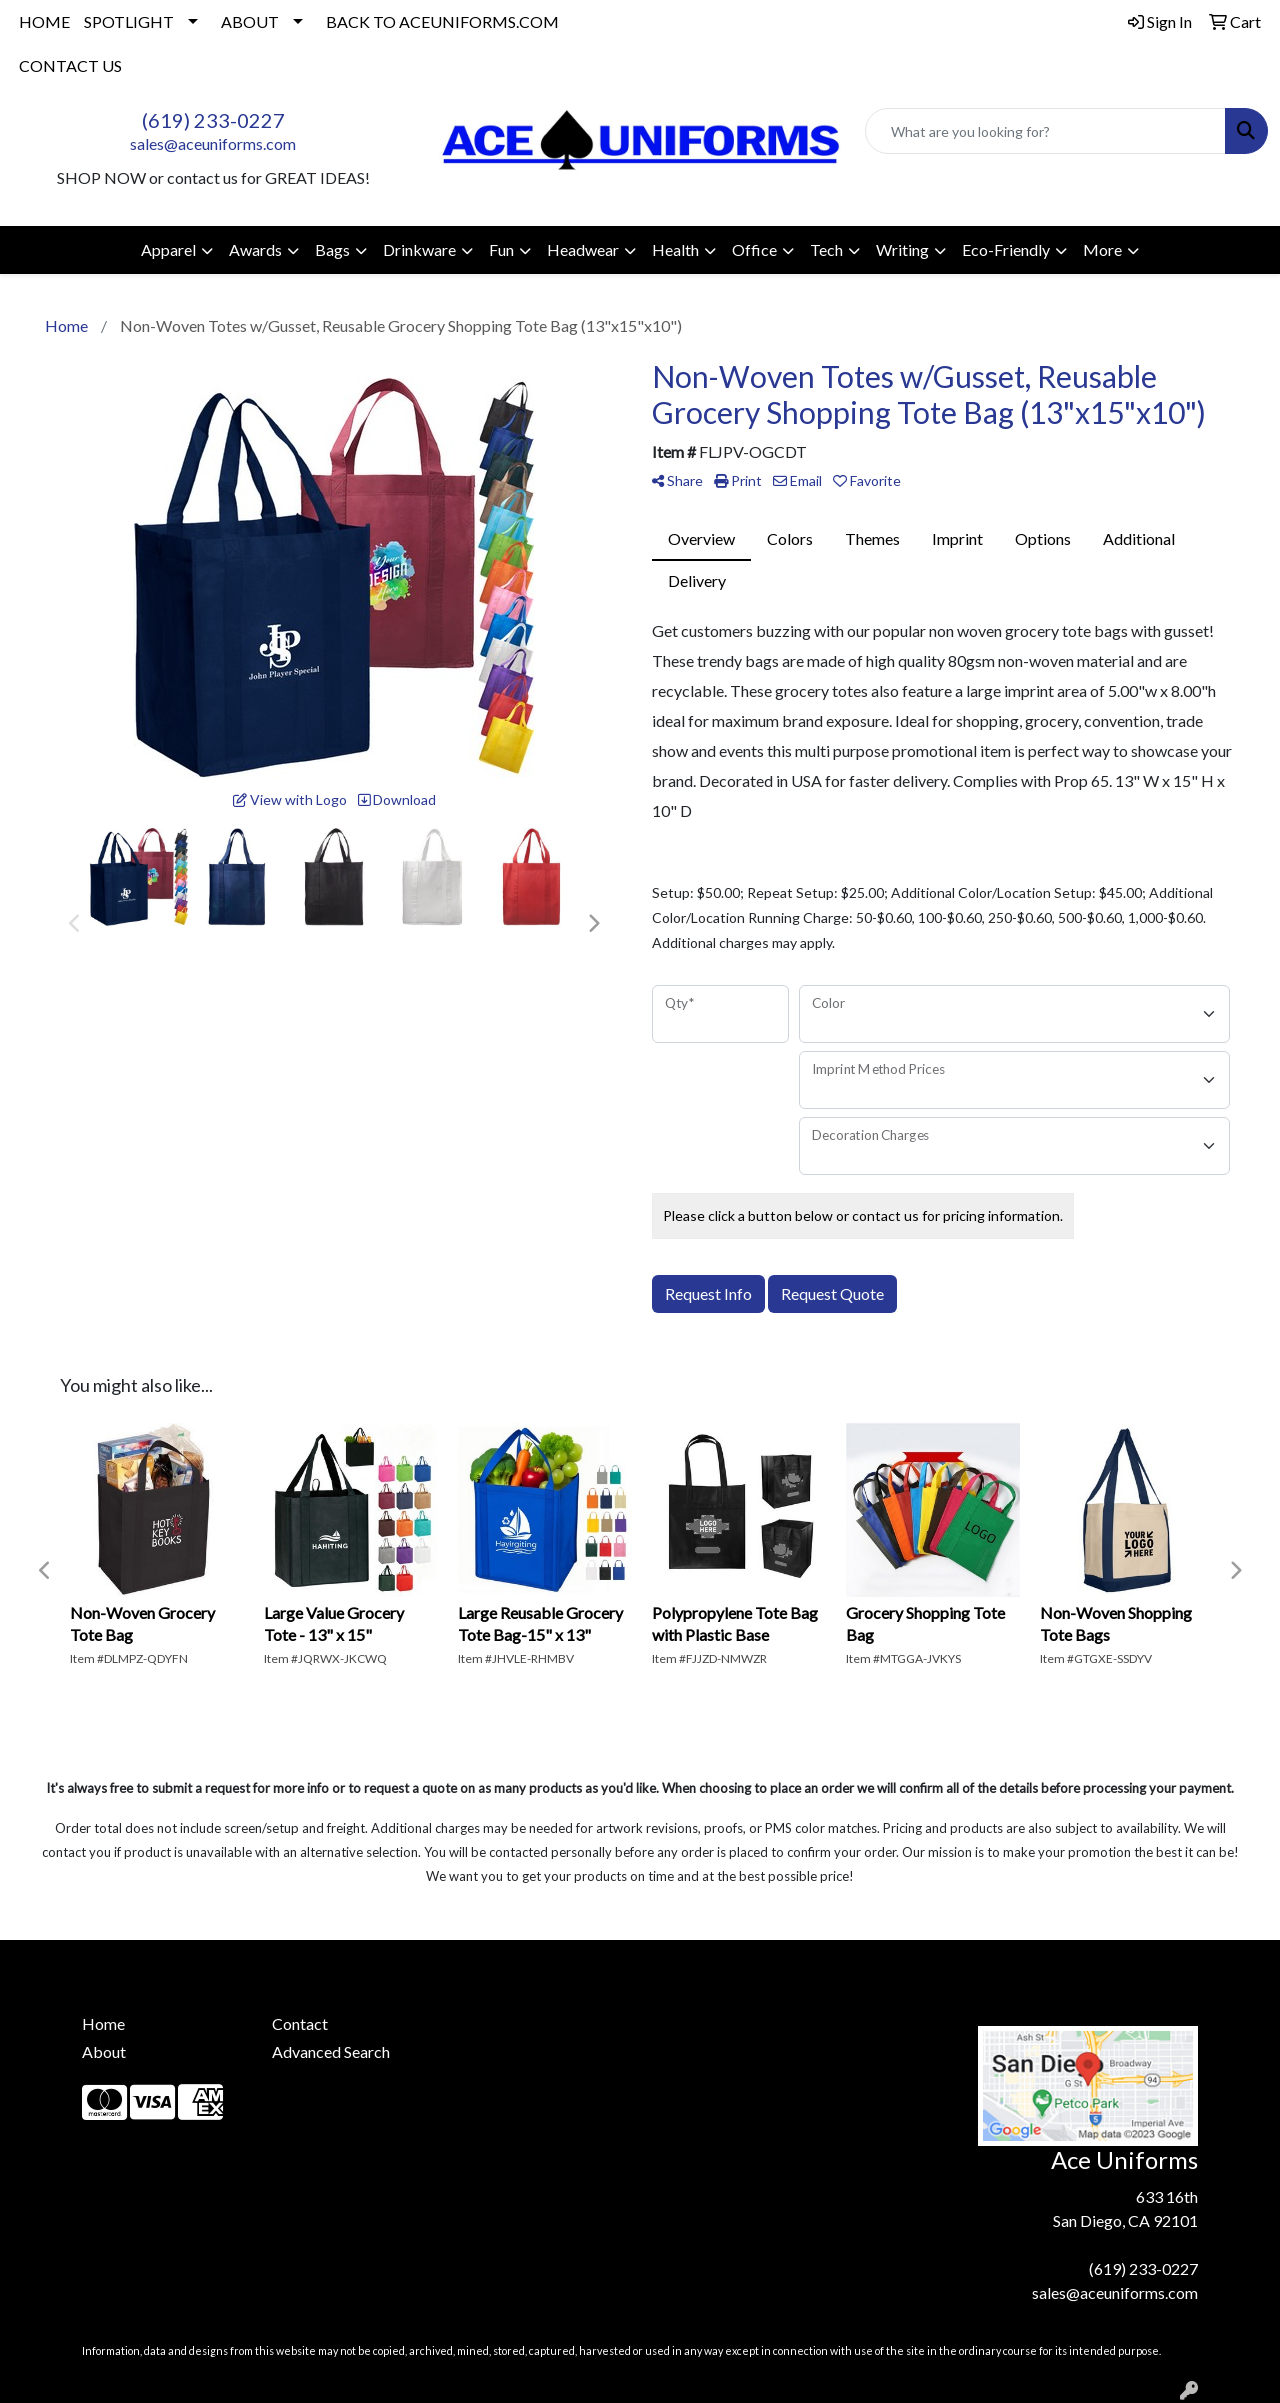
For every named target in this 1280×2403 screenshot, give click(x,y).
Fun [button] (501, 249)
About (104, 2051)
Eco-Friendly (1006, 249)
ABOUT (250, 21)
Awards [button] (255, 249)
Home (103, 2023)
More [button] (1102, 249)
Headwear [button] (583, 249)
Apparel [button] (168, 249)
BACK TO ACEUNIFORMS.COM (442, 21)
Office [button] (754, 249)
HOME (44, 21)
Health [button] (675, 249)
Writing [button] (902, 249)
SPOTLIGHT (129, 21)
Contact (300, 2023)
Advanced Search (331, 2051)
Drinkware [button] (419, 249)
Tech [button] (826, 249)
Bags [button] (332, 249)
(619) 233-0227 (213, 120)
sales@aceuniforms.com (213, 143)
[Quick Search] (1045, 131)
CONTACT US (70, 65)
